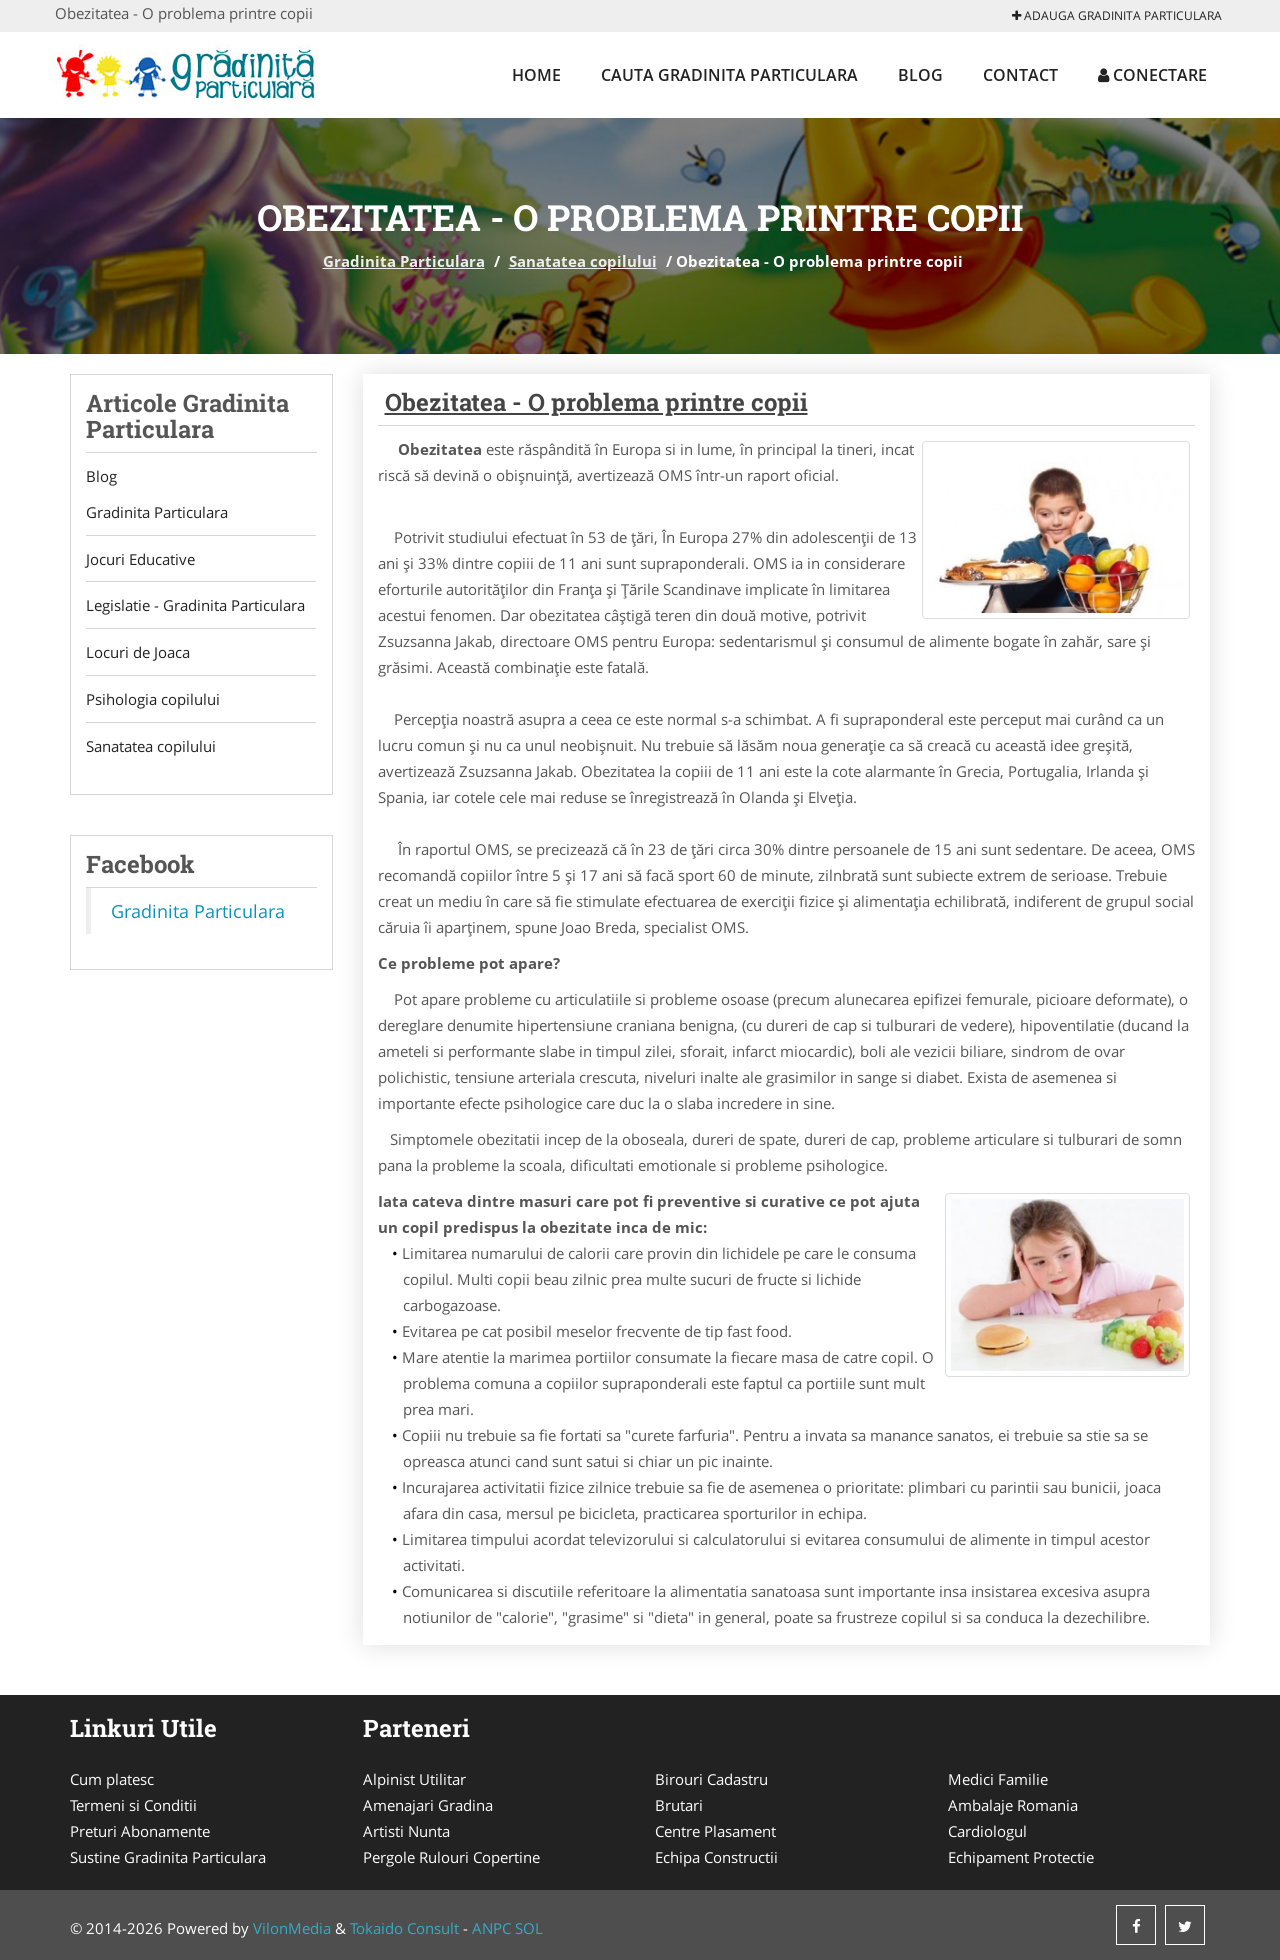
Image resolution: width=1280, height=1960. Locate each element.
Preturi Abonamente (140, 1831)
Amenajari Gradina (428, 1805)
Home (536, 75)
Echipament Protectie (1021, 1857)
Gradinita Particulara (404, 261)
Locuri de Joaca (138, 653)
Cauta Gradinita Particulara (729, 75)
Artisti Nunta (406, 1831)
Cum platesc (112, 1779)
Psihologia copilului (153, 700)
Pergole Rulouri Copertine (451, 1857)
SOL (529, 1928)
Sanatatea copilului (583, 261)
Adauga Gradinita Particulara (1117, 15)
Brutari (679, 1805)
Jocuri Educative (140, 559)
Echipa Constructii (716, 1857)
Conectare (1152, 75)
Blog (920, 75)
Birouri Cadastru (711, 1779)
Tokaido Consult (404, 1928)
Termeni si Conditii (133, 1805)
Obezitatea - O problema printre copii (596, 402)
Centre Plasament (715, 1831)
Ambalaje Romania (1013, 1805)
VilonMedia (292, 1928)
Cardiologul (987, 1831)
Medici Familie (998, 1779)
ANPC (491, 1928)
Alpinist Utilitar (414, 1779)
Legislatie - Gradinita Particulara (195, 606)
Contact (1020, 75)
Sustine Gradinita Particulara (168, 1857)
